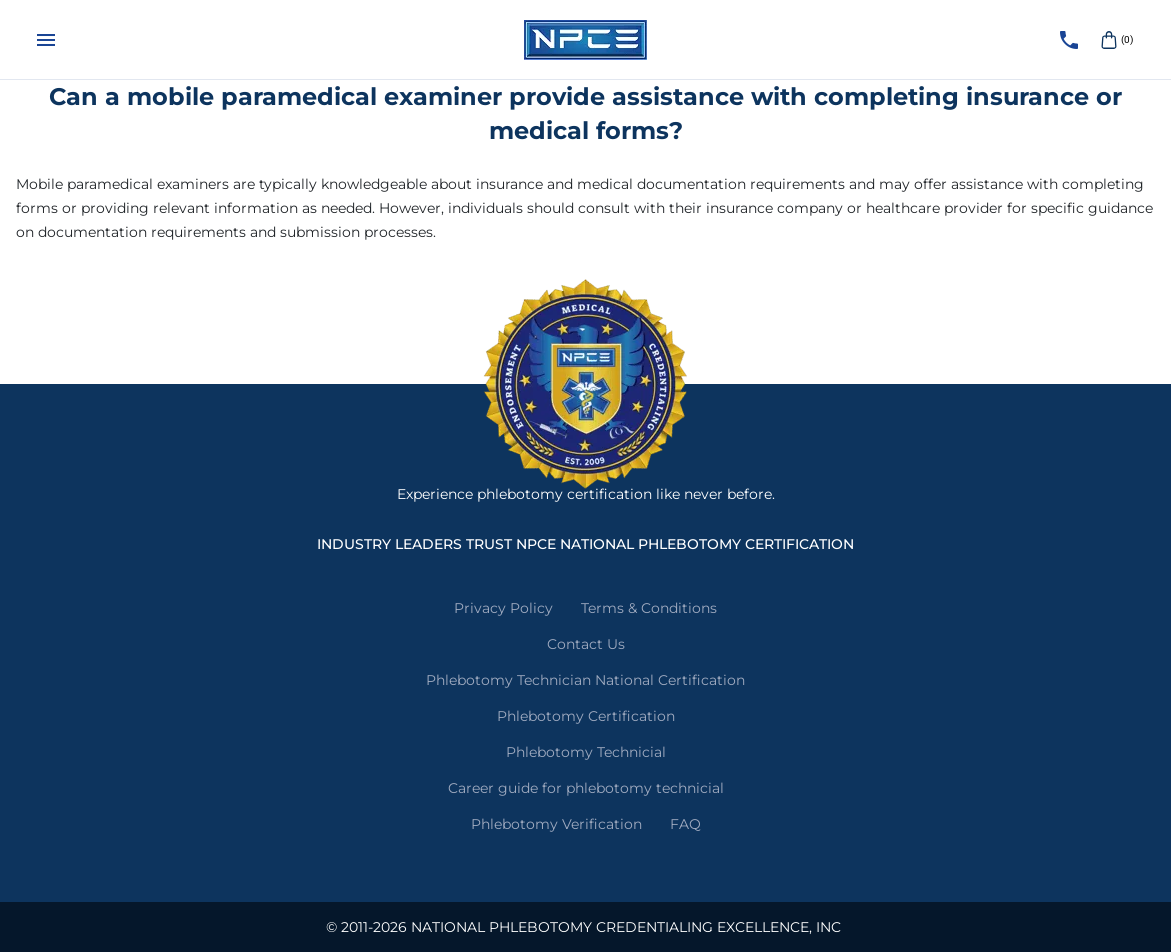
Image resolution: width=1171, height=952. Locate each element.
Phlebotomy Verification (556, 824)
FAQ (685, 824)
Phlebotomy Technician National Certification (585, 680)
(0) (1115, 40)
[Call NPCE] (1069, 40)
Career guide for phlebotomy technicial (586, 788)
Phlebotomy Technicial (586, 752)
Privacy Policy (503, 608)
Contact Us (586, 644)
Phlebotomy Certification (586, 716)
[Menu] (46, 40)
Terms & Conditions (649, 608)
